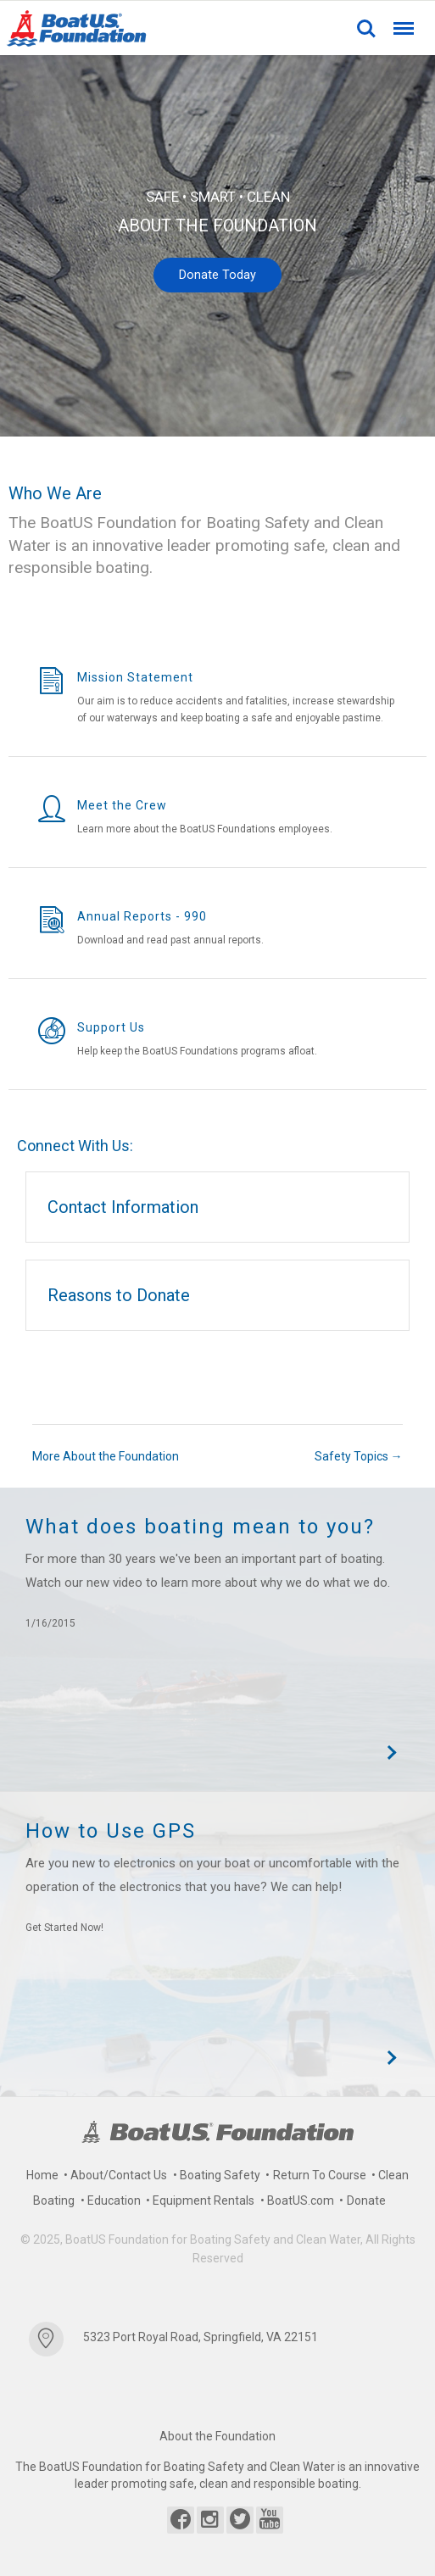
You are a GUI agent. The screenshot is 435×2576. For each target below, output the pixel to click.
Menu (401, 21)
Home (42, 2175)
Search (366, 28)
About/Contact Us (118, 2175)
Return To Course (319, 2175)
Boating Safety (220, 2175)
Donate (366, 2200)
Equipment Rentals (203, 2200)
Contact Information (122, 1207)
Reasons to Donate (118, 1295)
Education (114, 2200)
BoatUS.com (300, 2200)
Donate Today (217, 275)
